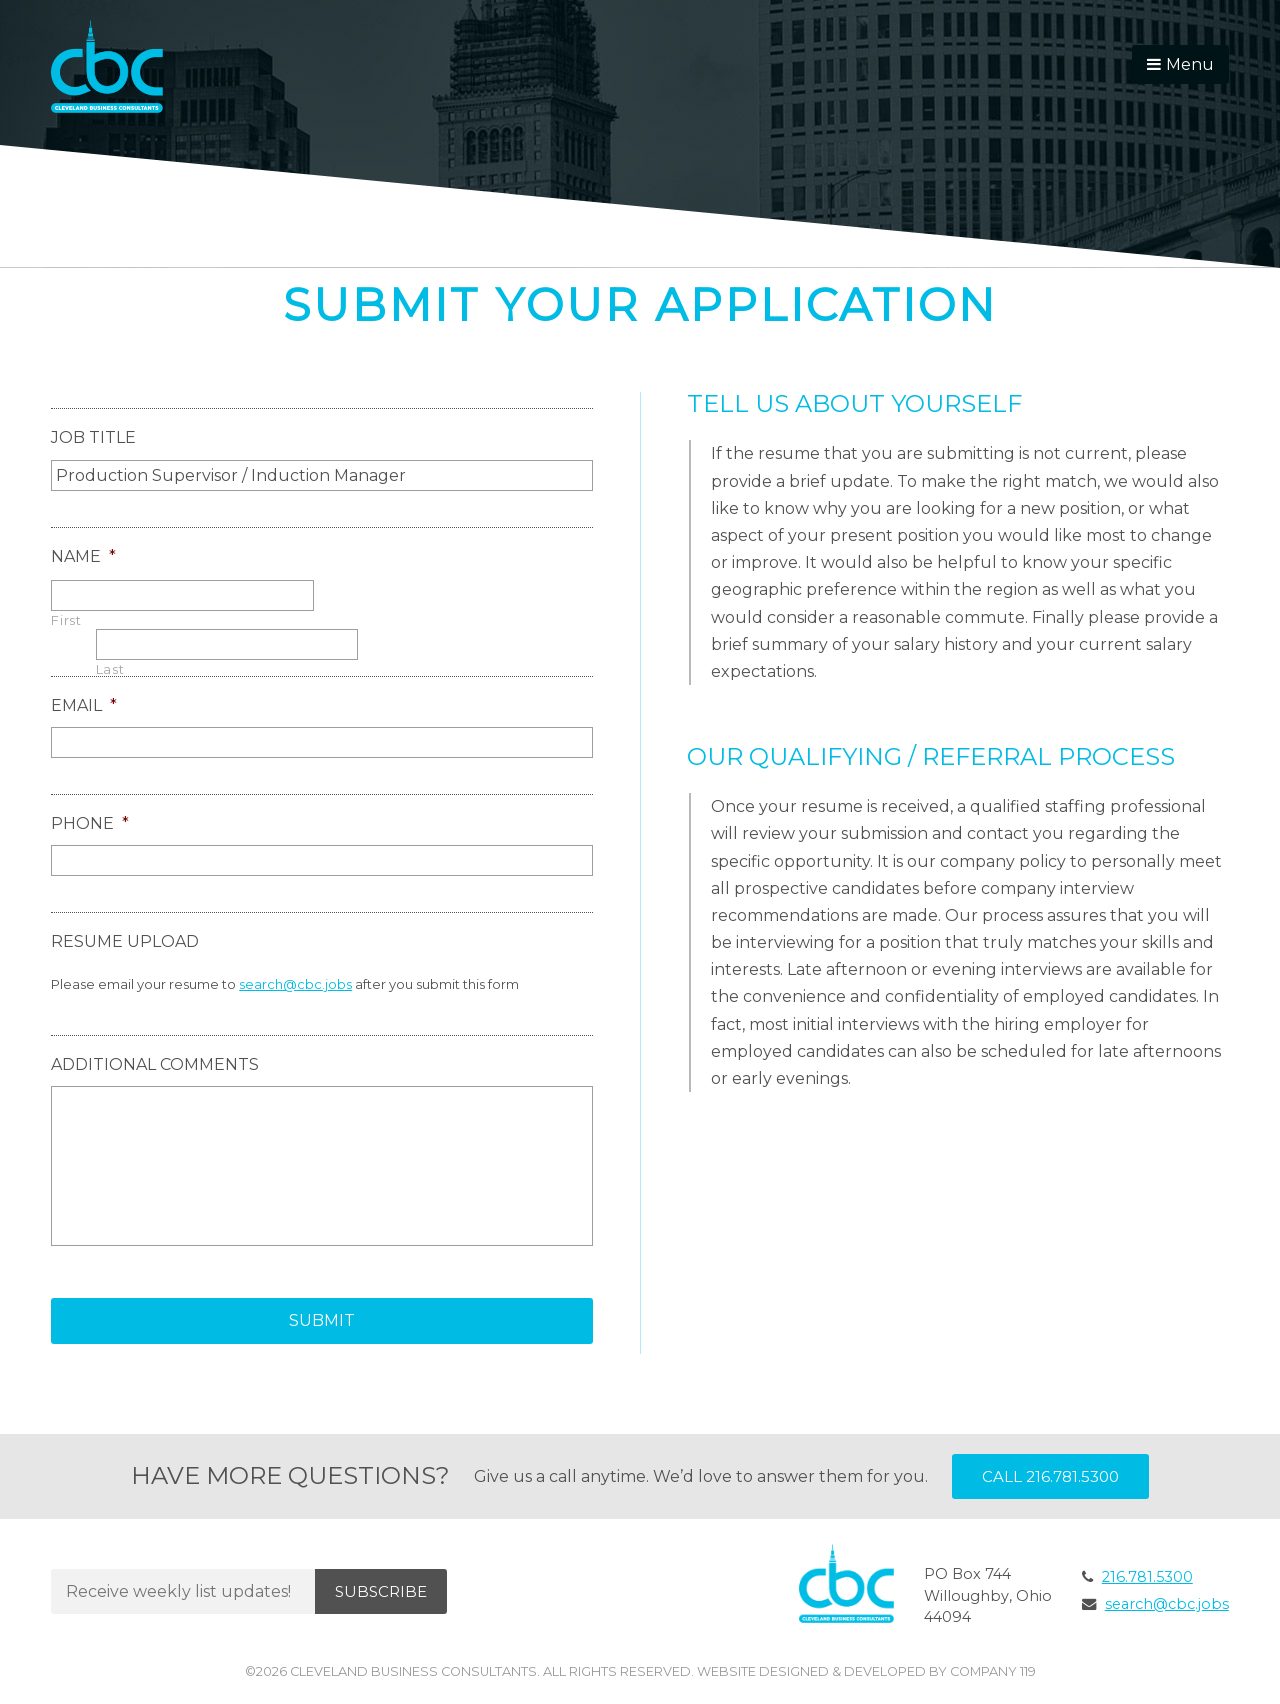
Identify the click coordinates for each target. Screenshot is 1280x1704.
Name (83, 556)
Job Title (93, 437)
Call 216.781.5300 (1050, 1476)
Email (84, 705)
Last (110, 669)
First (66, 620)
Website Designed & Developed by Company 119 (866, 1671)
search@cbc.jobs (295, 984)
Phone (90, 823)
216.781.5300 (1147, 1577)
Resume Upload (125, 941)
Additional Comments (155, 1064)
